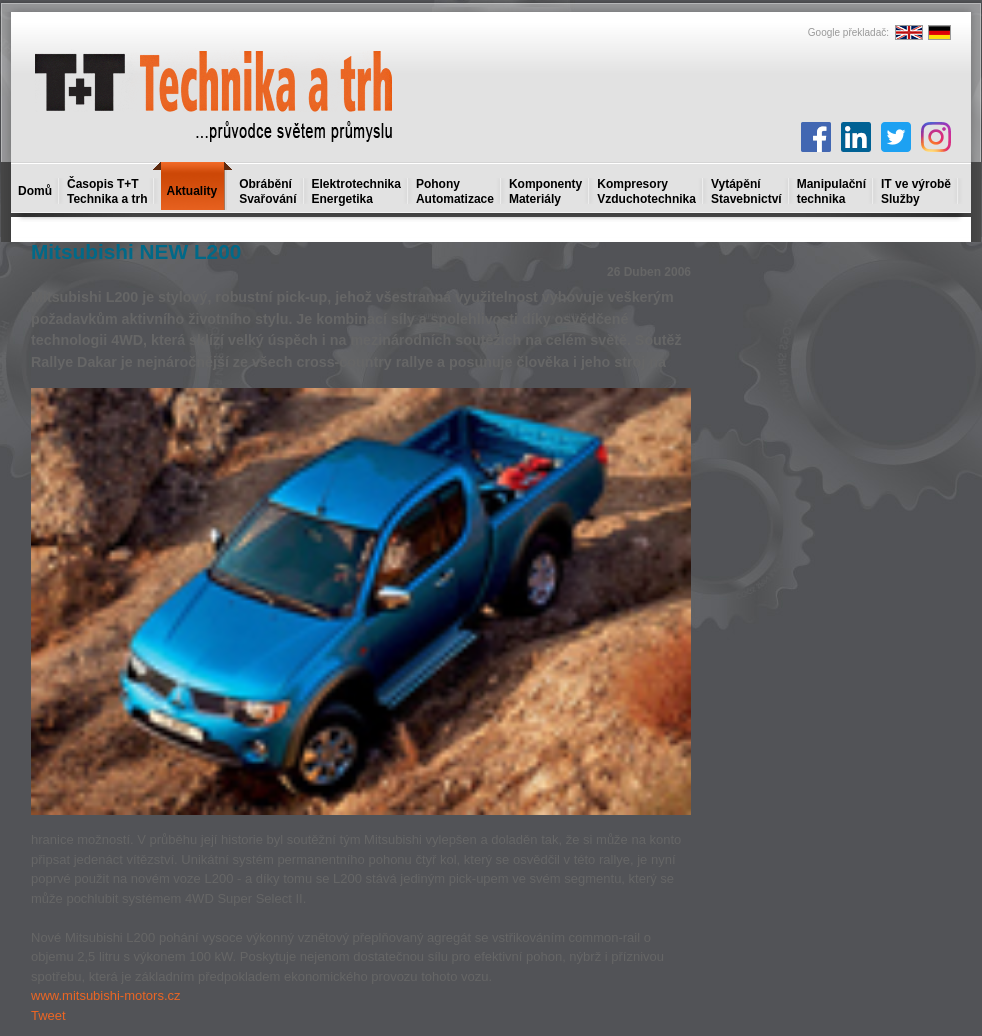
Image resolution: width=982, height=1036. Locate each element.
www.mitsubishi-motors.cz (106, 995)
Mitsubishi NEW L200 (136, 251)
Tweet (48, 1015)
